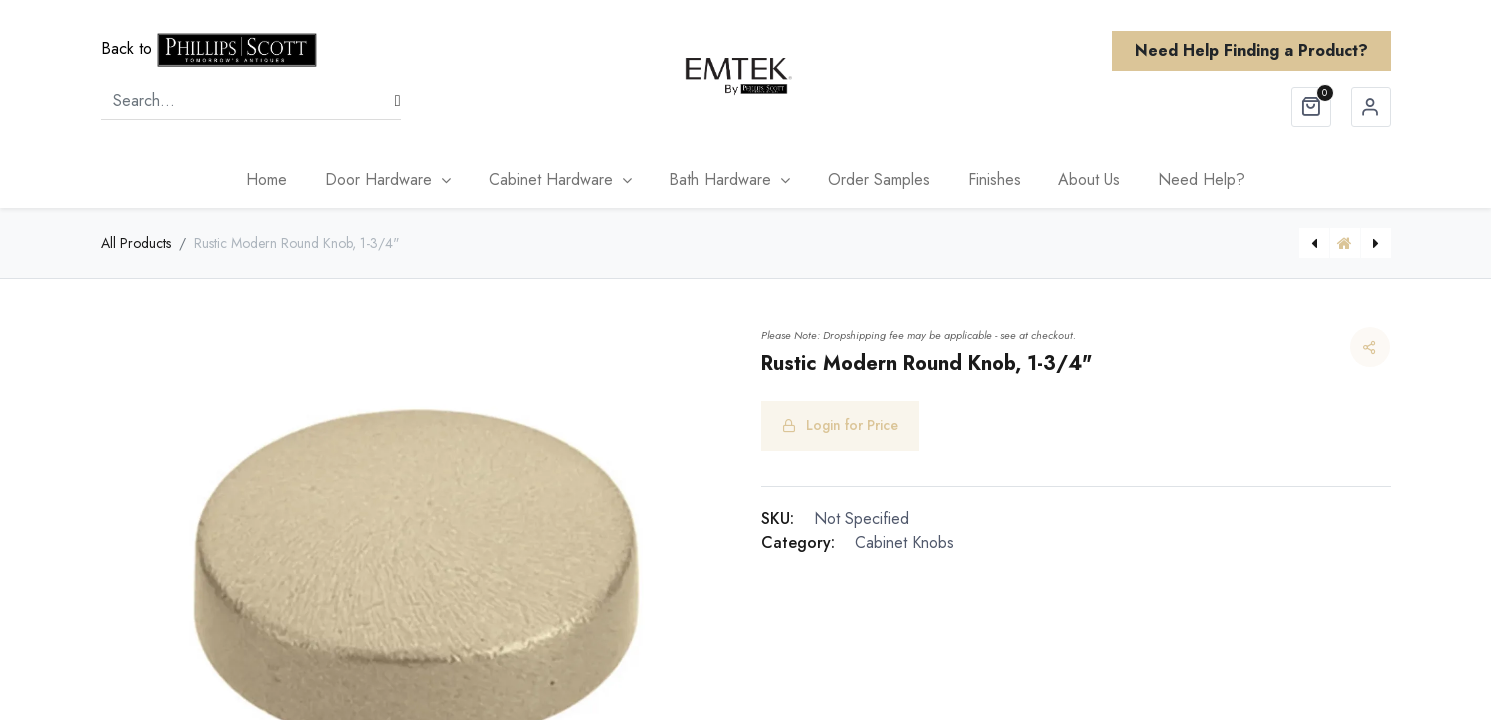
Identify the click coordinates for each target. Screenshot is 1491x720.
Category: (798, 542)
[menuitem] (267, 180)
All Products (136, 243)
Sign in (1371, 107)
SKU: (777, 518)
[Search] (398, 101)
